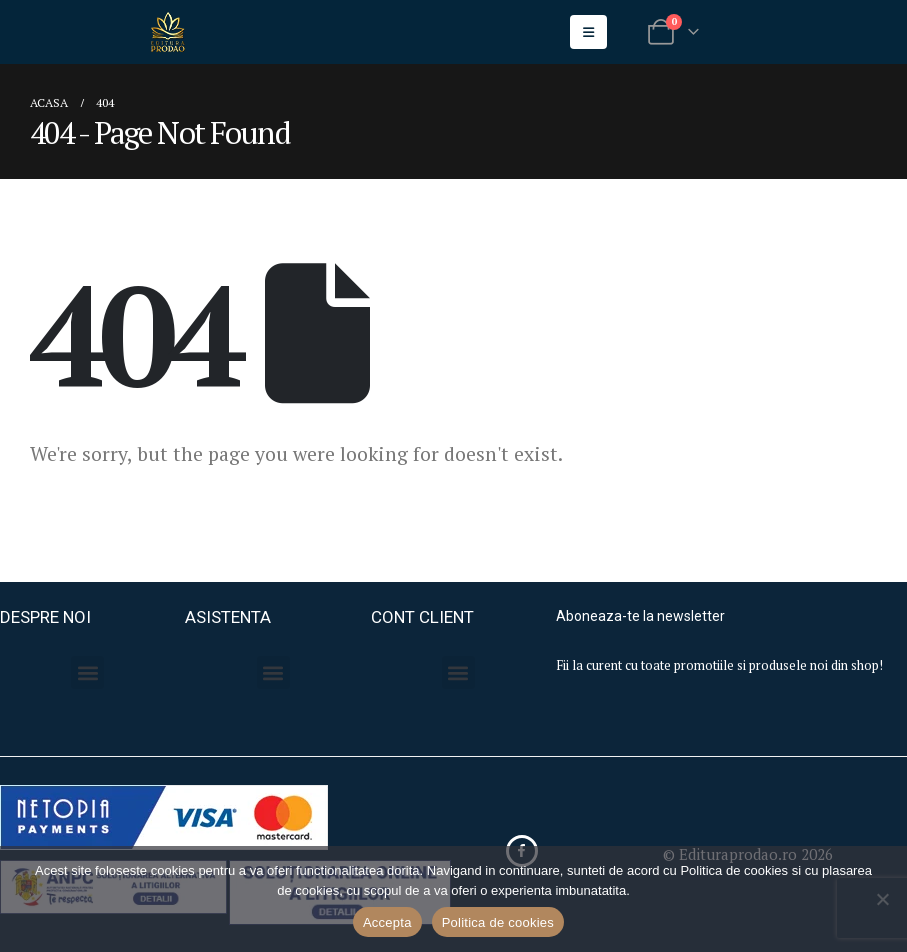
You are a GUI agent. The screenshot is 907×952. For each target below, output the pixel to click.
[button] (87, 672)
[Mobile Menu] (588, 32)
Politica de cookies (498, 922)
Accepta (387, 922)
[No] (882, 899)
